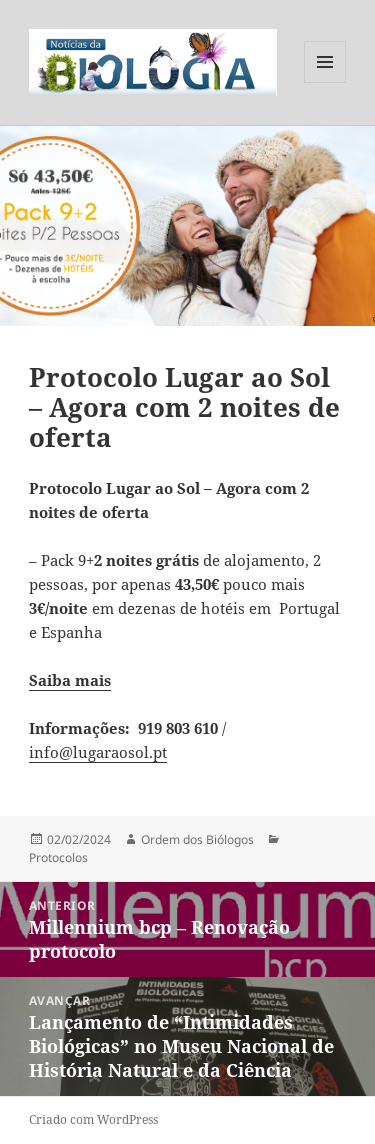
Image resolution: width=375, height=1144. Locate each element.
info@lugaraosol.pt (98, 752)
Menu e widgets (325, 82)
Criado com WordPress (93, 1119)
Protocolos (58, 857)
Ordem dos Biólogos (197, 839)
